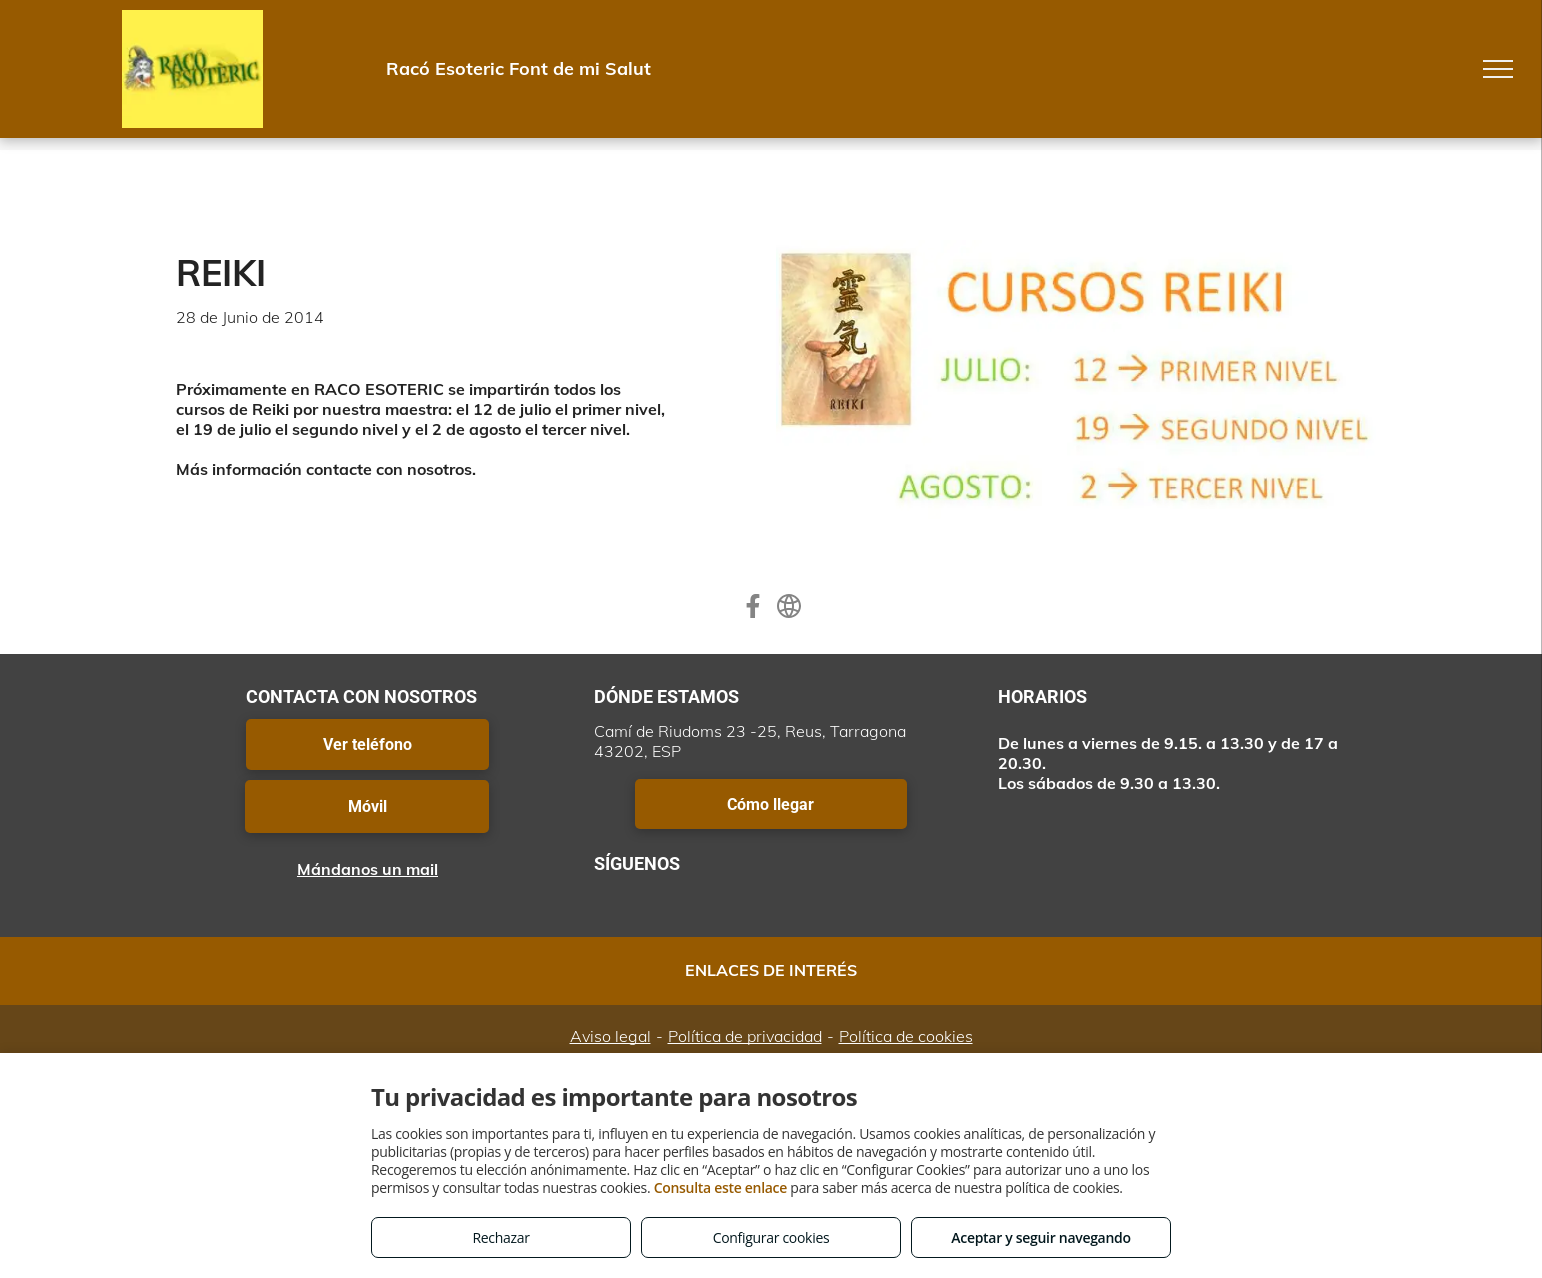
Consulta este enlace (720, 1187)
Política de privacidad (745, 1036)
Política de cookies (906, 1036)
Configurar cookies (771, 1237)
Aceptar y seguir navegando (1040, 1237)
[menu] (1498, 69)
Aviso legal (610, 1036)
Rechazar (500, 1237)
